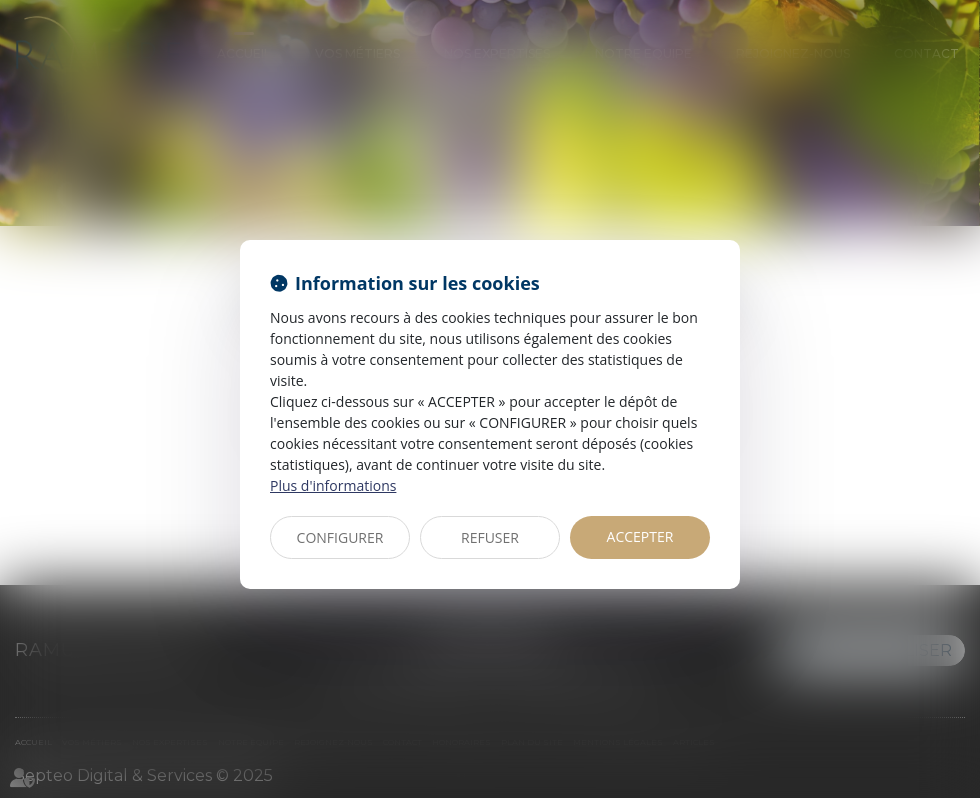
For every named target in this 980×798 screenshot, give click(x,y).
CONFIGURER (340, 537)
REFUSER (490, 537)
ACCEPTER (640, 536)
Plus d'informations (333, 485)
